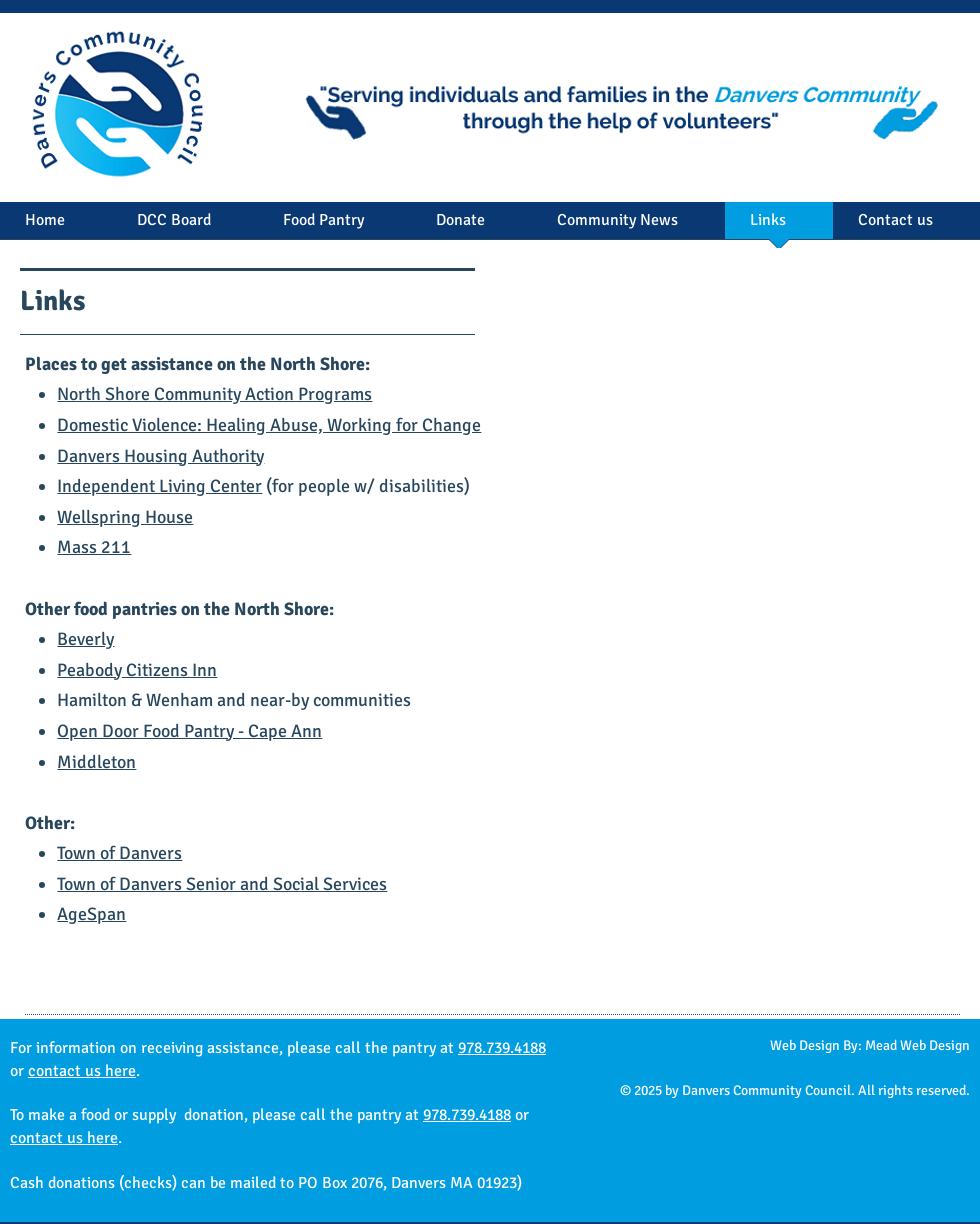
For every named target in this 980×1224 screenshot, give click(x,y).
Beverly (85, 639)
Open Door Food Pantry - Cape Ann (189, 731)
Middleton (96, 762)
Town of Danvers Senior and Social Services (222, 884)
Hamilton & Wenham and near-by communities (234, 700)
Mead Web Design (917, 1045)
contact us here (82, 1071)
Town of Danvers (119, 853)
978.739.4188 (502, 1048)
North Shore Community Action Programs (214, 394)
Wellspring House (125, 517)
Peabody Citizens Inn (137, 670)
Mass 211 (94, 547)
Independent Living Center (159, 486)
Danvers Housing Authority (160, 456)
